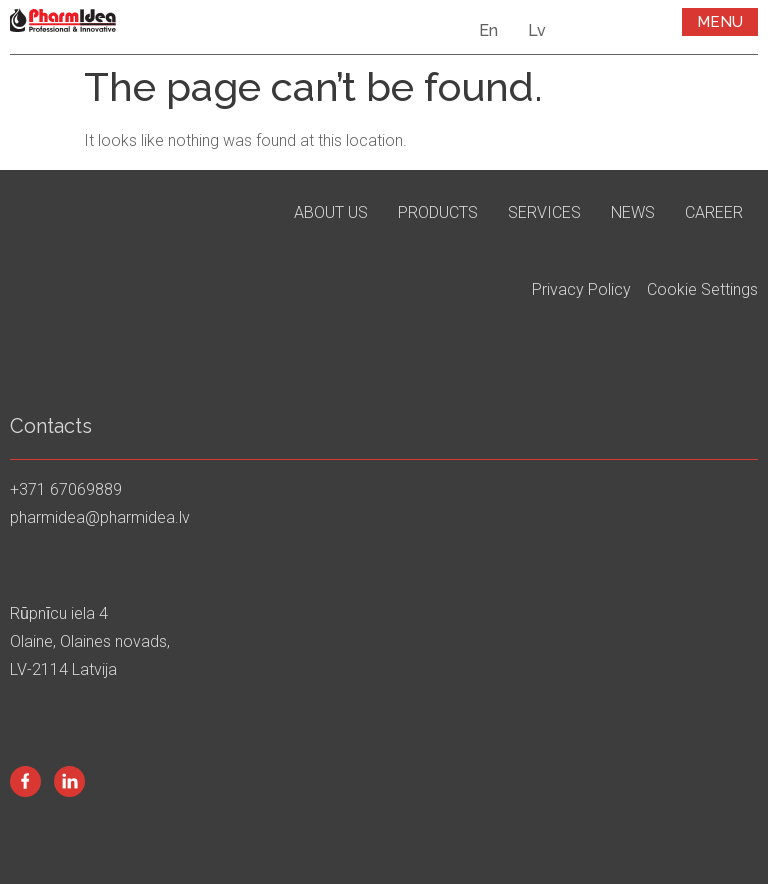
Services (544, 212)
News (633, 212)
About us (331, 212)
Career (714, 212)
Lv (537, 30)
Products (438, 212)
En (488, 30)
